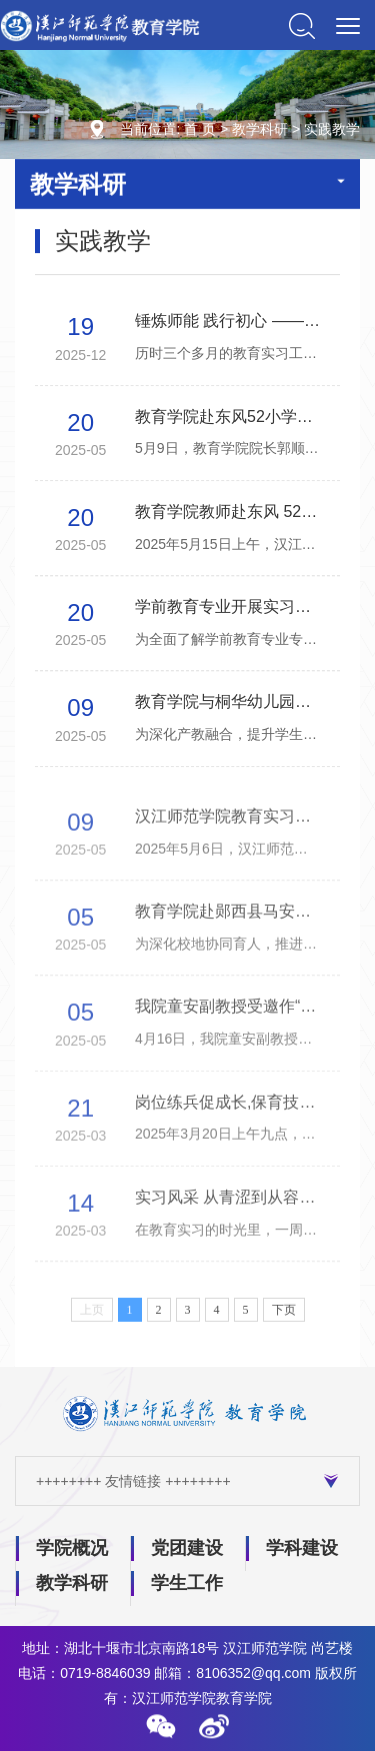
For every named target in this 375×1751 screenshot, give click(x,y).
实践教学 (332, 131)
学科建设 (302, 1548)
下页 (284, 1319)
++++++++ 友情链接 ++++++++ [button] (187, 1481)
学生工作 (187, 1583)
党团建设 (187, 1548)
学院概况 (72, 1548)
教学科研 (260, 131)
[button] (161, 1725)
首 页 (200, 131)
